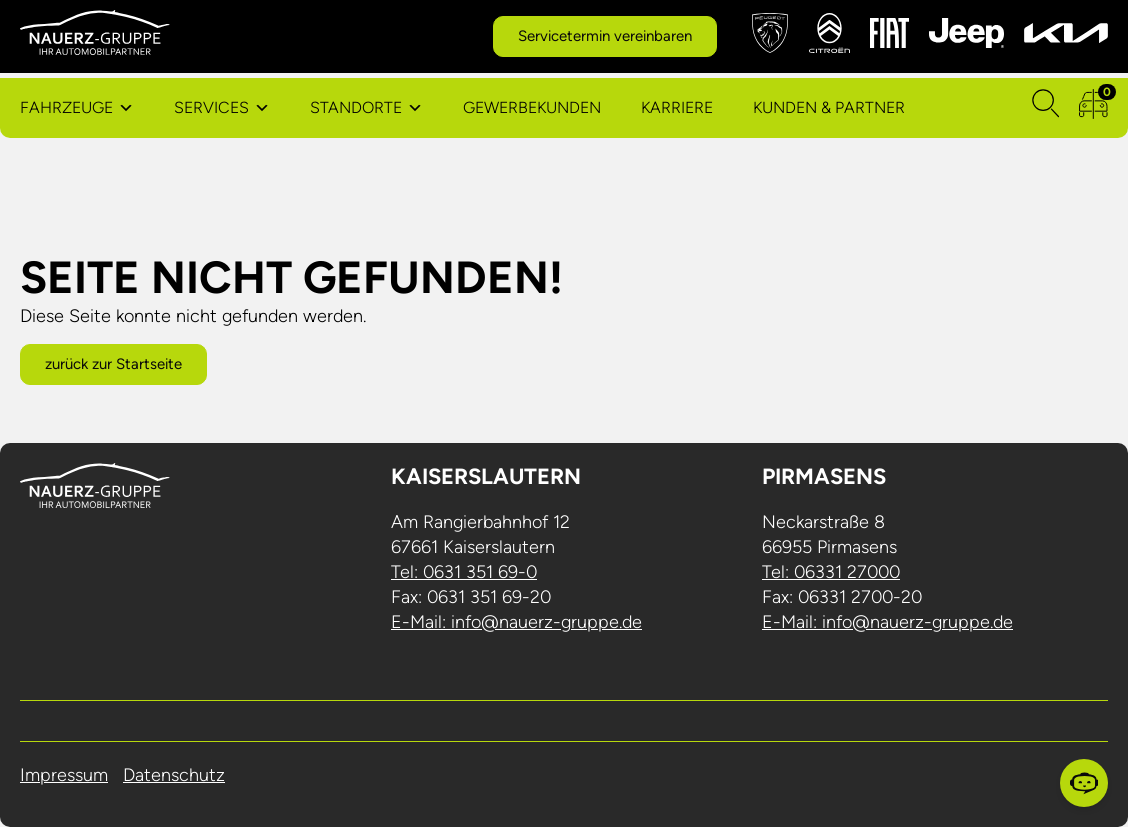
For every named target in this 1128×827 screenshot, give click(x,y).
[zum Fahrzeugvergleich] (1093, 108)
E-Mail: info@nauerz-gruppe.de (516, 622)
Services (211, 107)
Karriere (677, 107)
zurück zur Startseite (113, 364)
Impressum (64, 775)
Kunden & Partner (829, 107)
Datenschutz (174, 775)
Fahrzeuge (66, 107)
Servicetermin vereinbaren (605, 36)
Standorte (356, 107)
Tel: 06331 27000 (831, 572)
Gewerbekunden (532, 107)
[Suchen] (1046, 108)
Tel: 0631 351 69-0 (464, 572)
